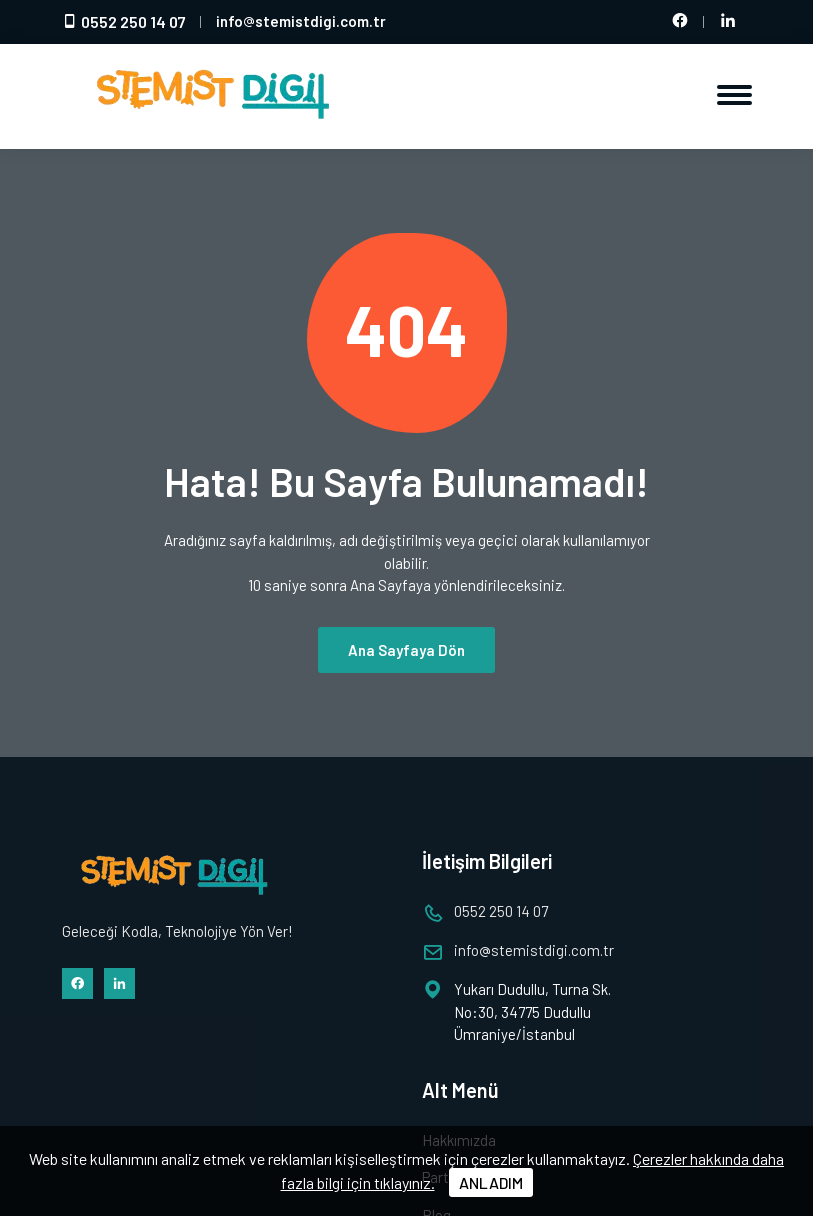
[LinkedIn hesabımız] (728, 22)
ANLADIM (491, 1182)
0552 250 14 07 (124, 21)
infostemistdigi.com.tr (301, 21)
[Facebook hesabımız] (680, 22)
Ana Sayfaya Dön (406, 650)
